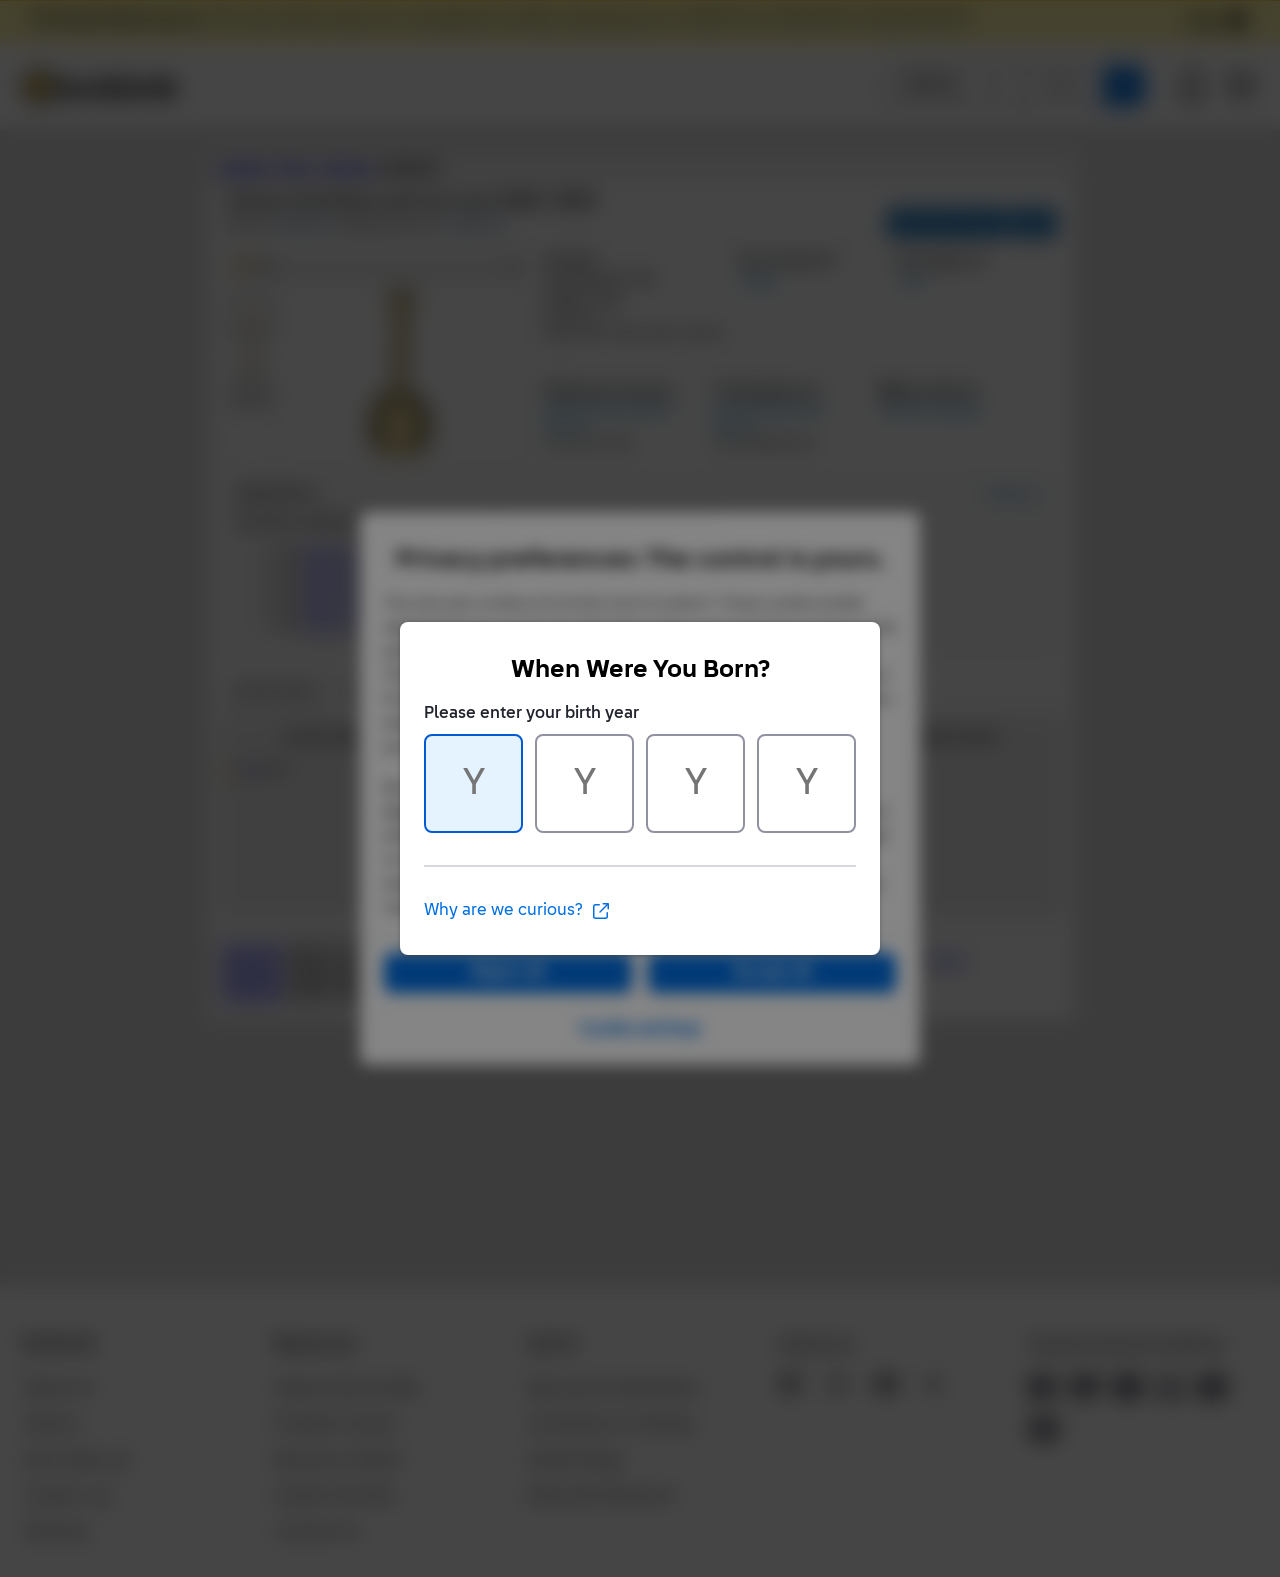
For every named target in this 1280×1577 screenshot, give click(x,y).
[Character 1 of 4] (473, 783)
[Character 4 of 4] (806, 783)
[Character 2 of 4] (584, 783)
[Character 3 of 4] (695, 783)
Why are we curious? (517, 911)
